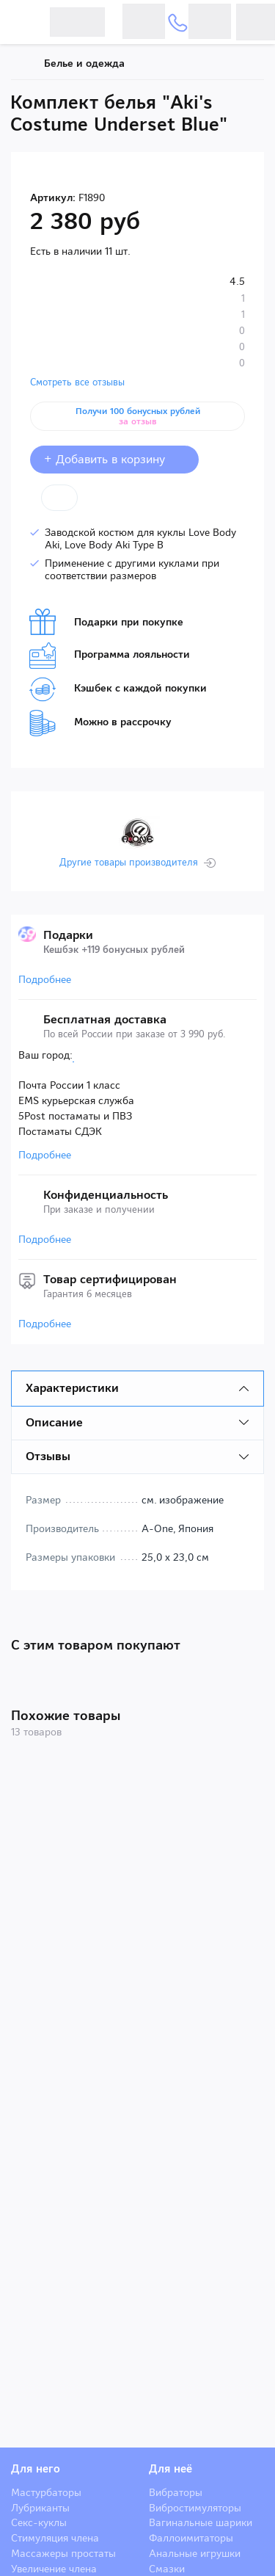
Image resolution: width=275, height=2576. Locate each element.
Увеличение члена (54, 2568)
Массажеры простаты (63, 2553)
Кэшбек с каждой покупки (118, 689)
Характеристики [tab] (72, 1388)
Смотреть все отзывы (77, 382)
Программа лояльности (109, 655)
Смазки (167, 2568)
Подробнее (44, 979)
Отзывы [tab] (48, 1456)
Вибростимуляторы (195, 2507)
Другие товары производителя (128, 862)
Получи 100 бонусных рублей (138, 416)
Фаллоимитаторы (191, 2537)
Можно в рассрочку (100, 723)
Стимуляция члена (55, 2537)
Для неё (170, 2468)
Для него (35, 2468)
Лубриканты (40, 2507)
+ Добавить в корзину (114, 459)
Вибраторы (175, 2492)
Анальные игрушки (195, 2553)
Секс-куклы (39, 2522)
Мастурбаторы (46, 2492)
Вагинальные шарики (200, 2522)
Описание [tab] (54, 1422)
